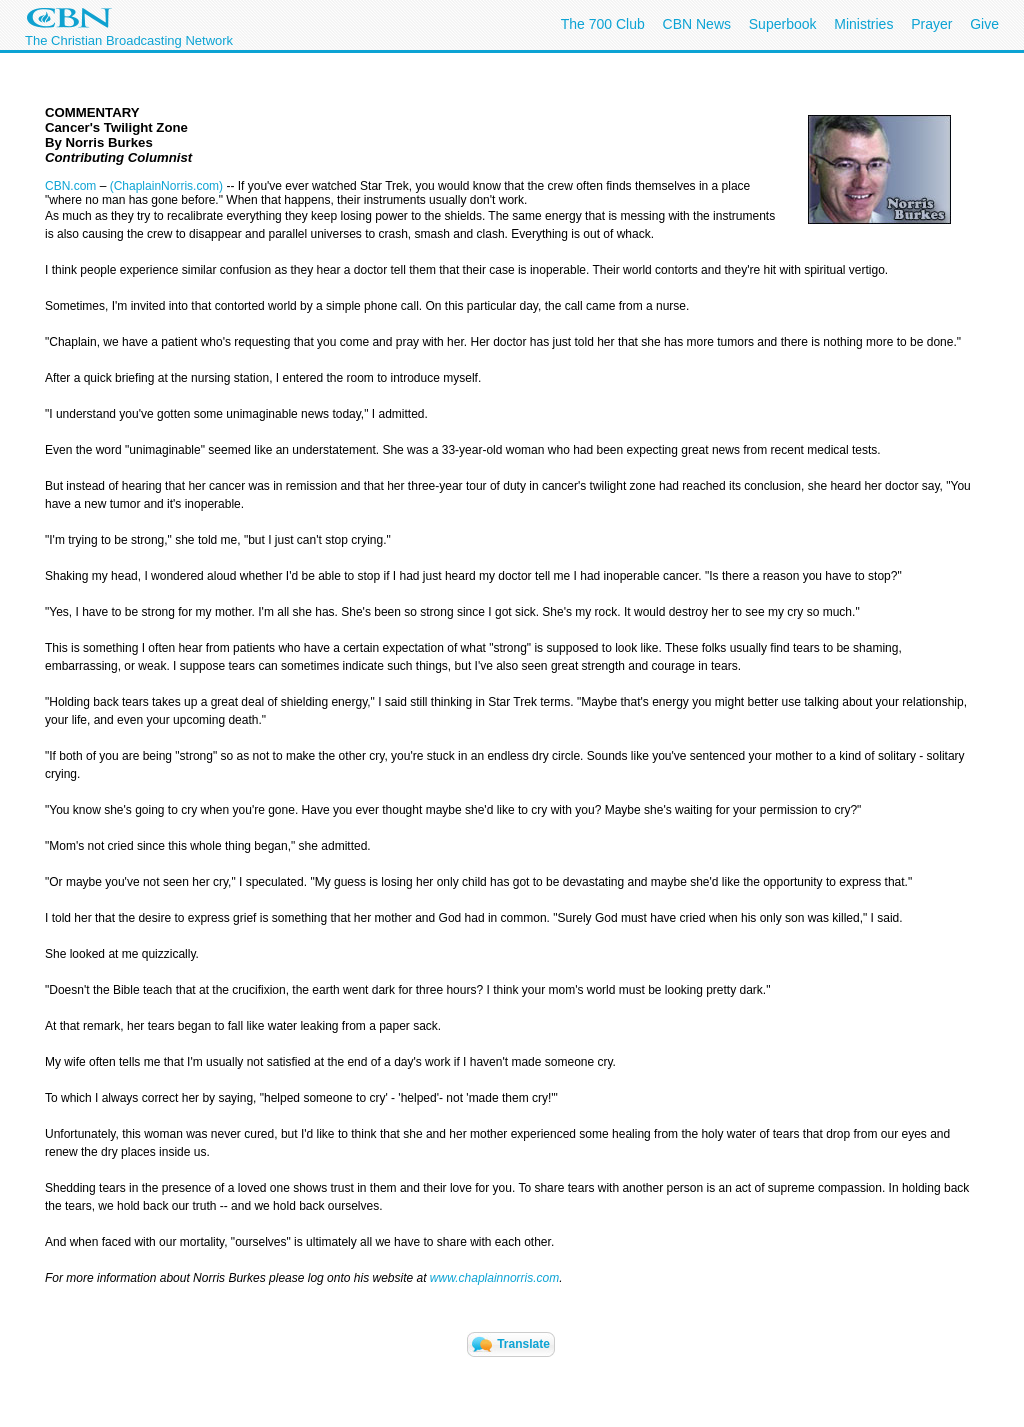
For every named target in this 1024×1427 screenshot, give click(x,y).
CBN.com (70, 186)
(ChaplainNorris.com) (166, 186)
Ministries (863, 24)
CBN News (697, 24)
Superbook (783, 24)
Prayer (931, 24)
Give (984, 24)
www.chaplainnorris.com (494, 1278)
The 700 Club (603, 24)
